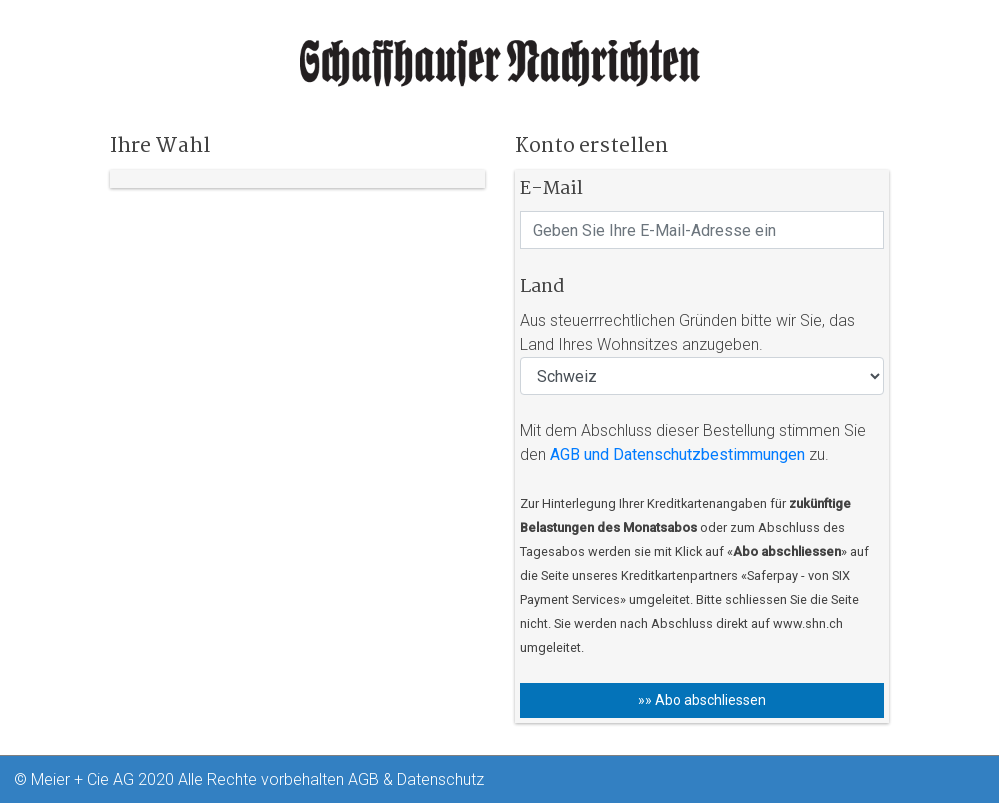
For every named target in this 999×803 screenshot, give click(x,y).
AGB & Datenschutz (416, 779)
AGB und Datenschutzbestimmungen (677, 454)
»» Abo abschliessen (702, 700)
